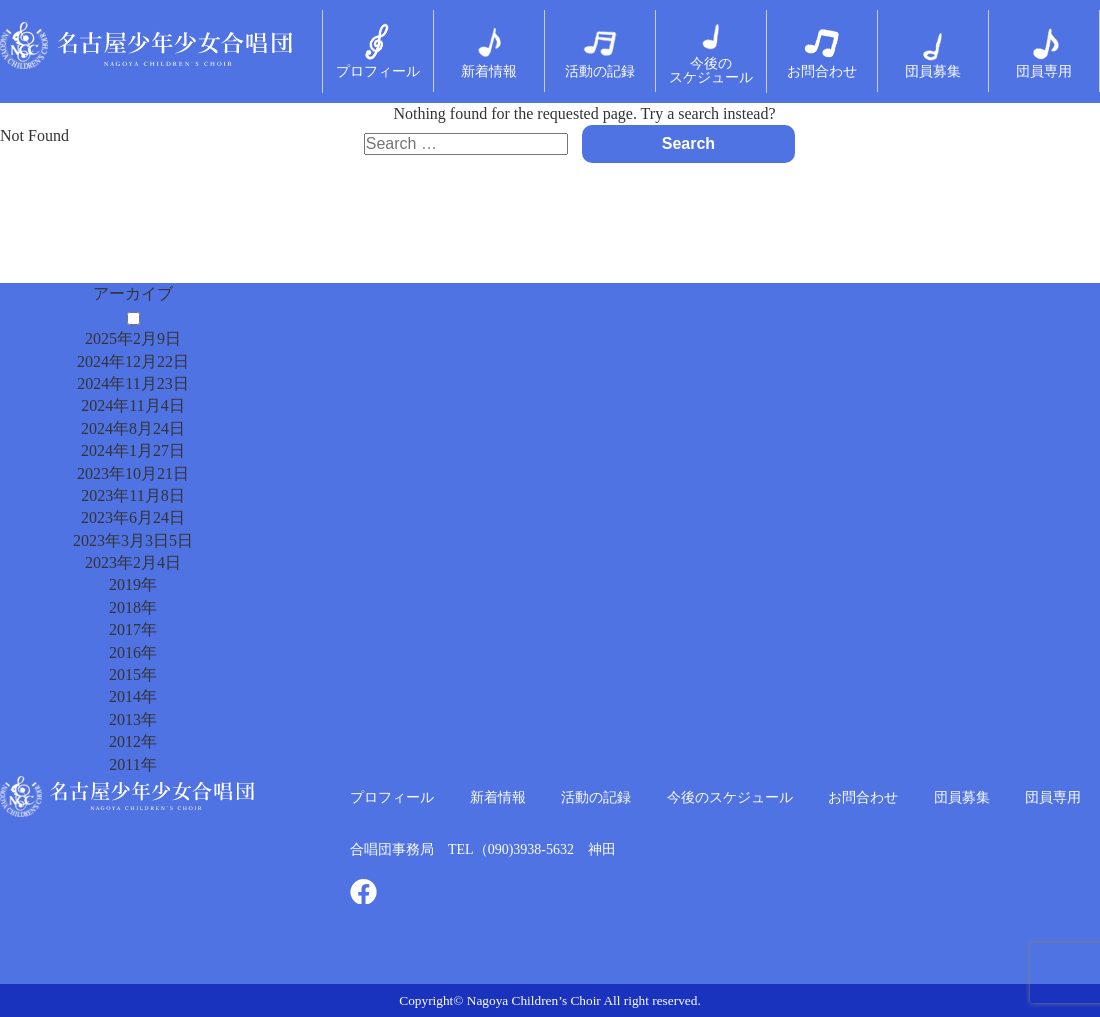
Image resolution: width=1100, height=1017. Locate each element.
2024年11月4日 (132, 405)
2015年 (133, 674)
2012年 (133, 741)
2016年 (133, 652)
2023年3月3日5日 (133, 540)
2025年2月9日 (133, 338)
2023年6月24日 (133, 517)
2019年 (133, 584)
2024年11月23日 (132, 383)
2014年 (133, 696)
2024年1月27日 (133, 450)
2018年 (133, 607)
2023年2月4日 (133, 562)
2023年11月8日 (132, 495)
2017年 (133, 629)
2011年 (132, 764)
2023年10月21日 (133, 473)
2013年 (133, 719)
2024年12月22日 (133, 361)
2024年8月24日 (133, 428)
